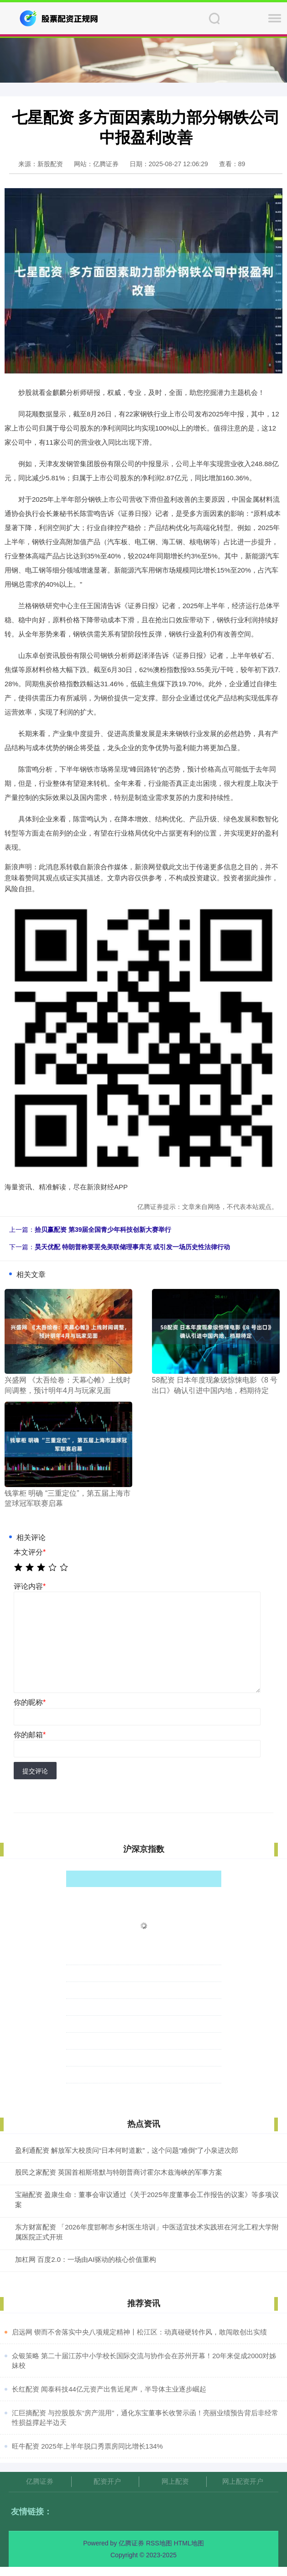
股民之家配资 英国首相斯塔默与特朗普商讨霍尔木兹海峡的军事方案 (118, 2172)
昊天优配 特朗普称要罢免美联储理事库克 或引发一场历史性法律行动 (132, 1247)
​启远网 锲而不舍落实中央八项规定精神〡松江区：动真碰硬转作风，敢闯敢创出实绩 (139, 2332)
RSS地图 (159, 2543)
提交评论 (35, 1771)
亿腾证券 (39, 2481)
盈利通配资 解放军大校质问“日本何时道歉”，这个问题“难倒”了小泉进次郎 (126, 2150)
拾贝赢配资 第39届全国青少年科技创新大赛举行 (103, 1229)
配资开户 (107, 2481)
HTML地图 (189, 2543)
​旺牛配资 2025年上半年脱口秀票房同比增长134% (87, 2446)
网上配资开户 (242, 2481)
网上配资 (175, 2481)
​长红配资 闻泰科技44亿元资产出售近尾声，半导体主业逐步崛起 (109, 2389)
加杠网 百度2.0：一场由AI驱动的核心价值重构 (85, 2259)
